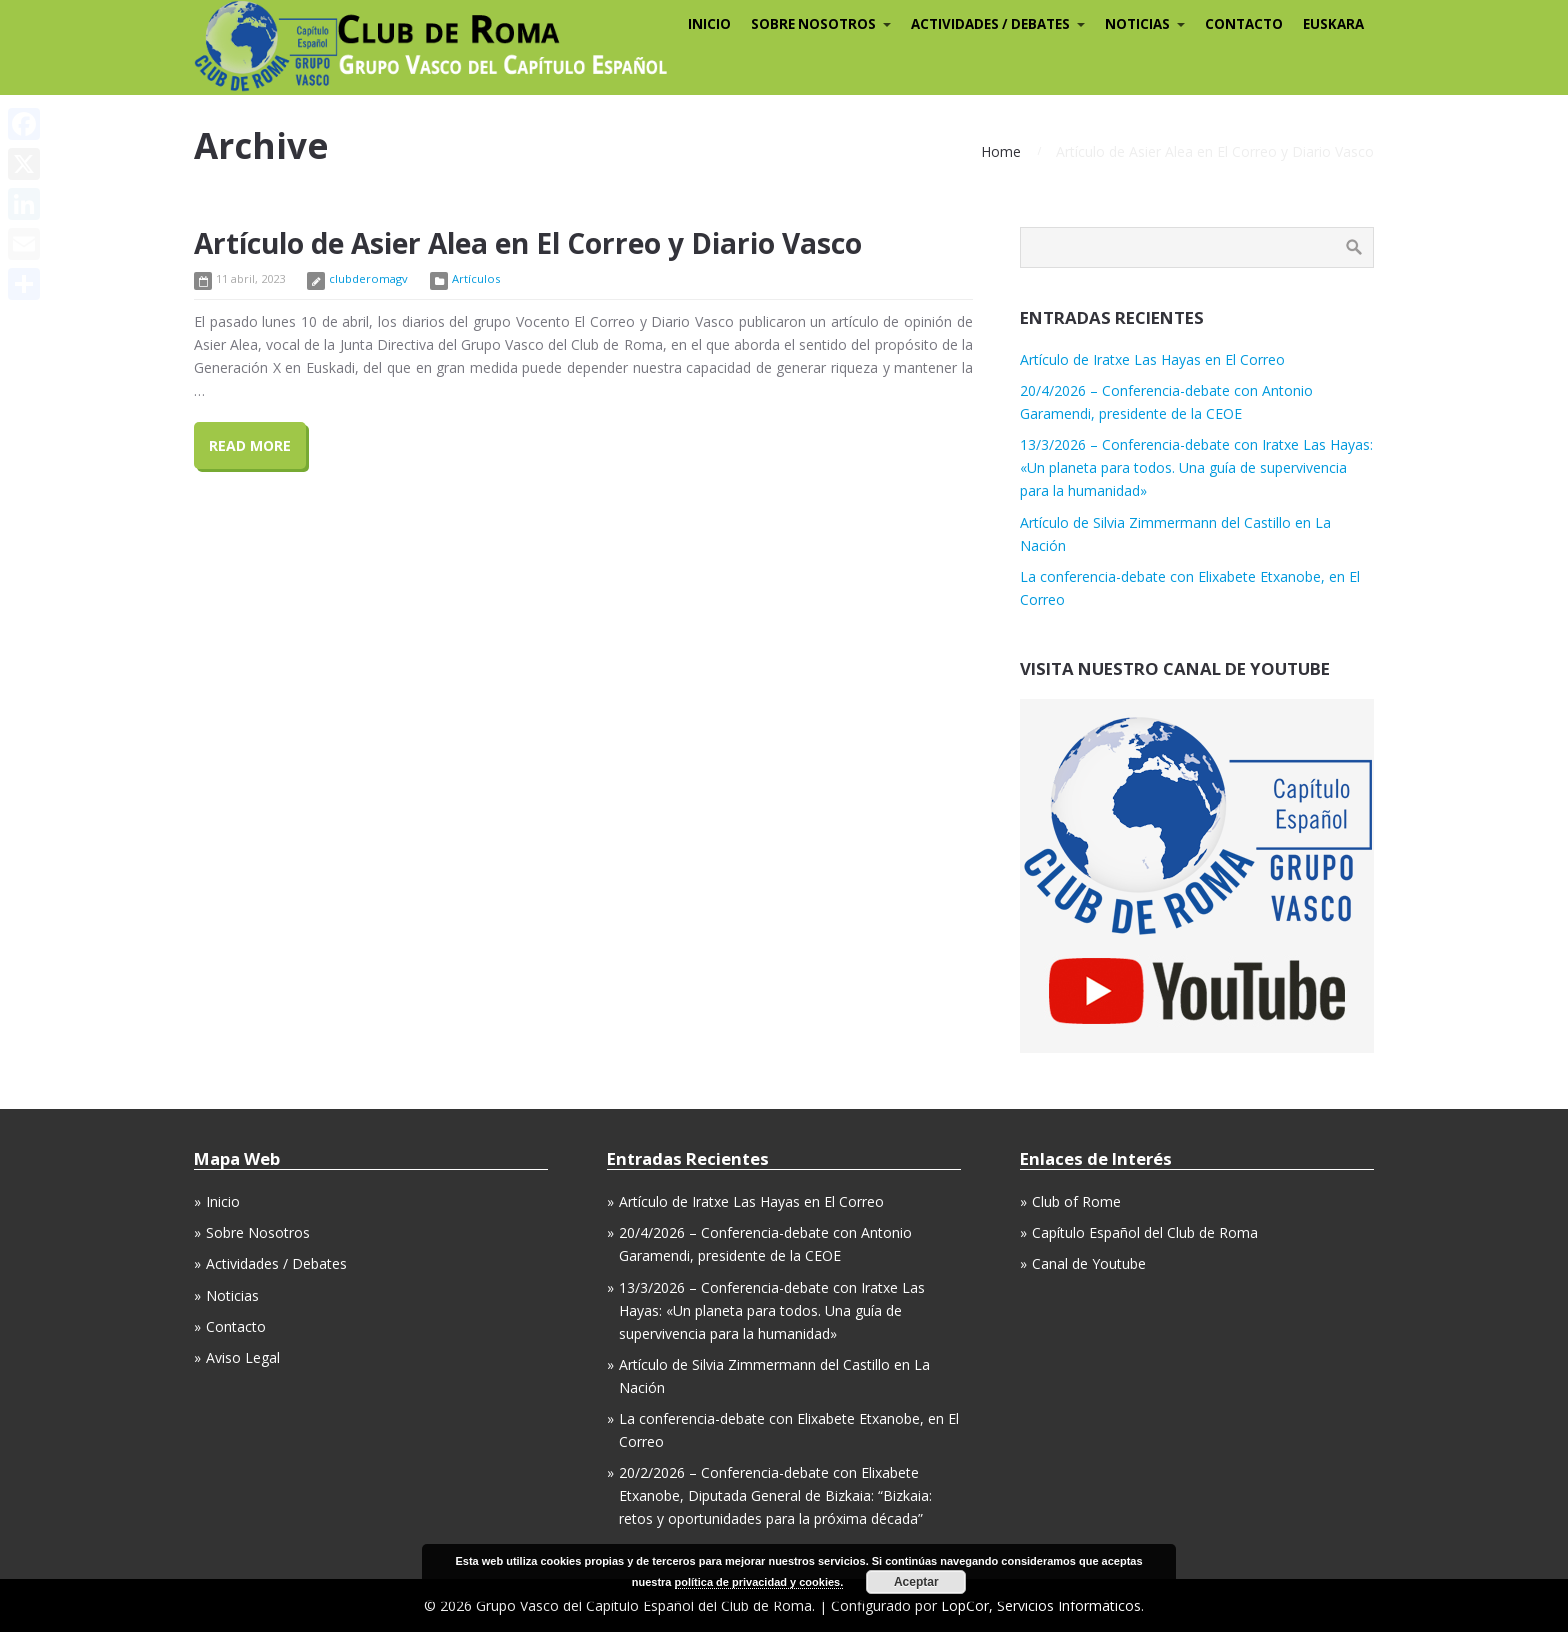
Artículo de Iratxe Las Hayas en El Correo (1152, 359)
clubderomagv (368, 278)
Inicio (223, 1201)
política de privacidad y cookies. (759, 1582)
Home (1001, 151)
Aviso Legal (243, 1357)
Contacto (236, 1326)
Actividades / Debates (276, 1263)
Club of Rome (1076, 1201)
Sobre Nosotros (258, 1232)
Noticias (232, 1295)
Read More (250, 445)
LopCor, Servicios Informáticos (1041, 1605)
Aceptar (916, 1582)
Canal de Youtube (1089, 1263)
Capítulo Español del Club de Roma (1145, 1232)
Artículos (476, 278)
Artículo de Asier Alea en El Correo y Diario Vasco (528, 243)
